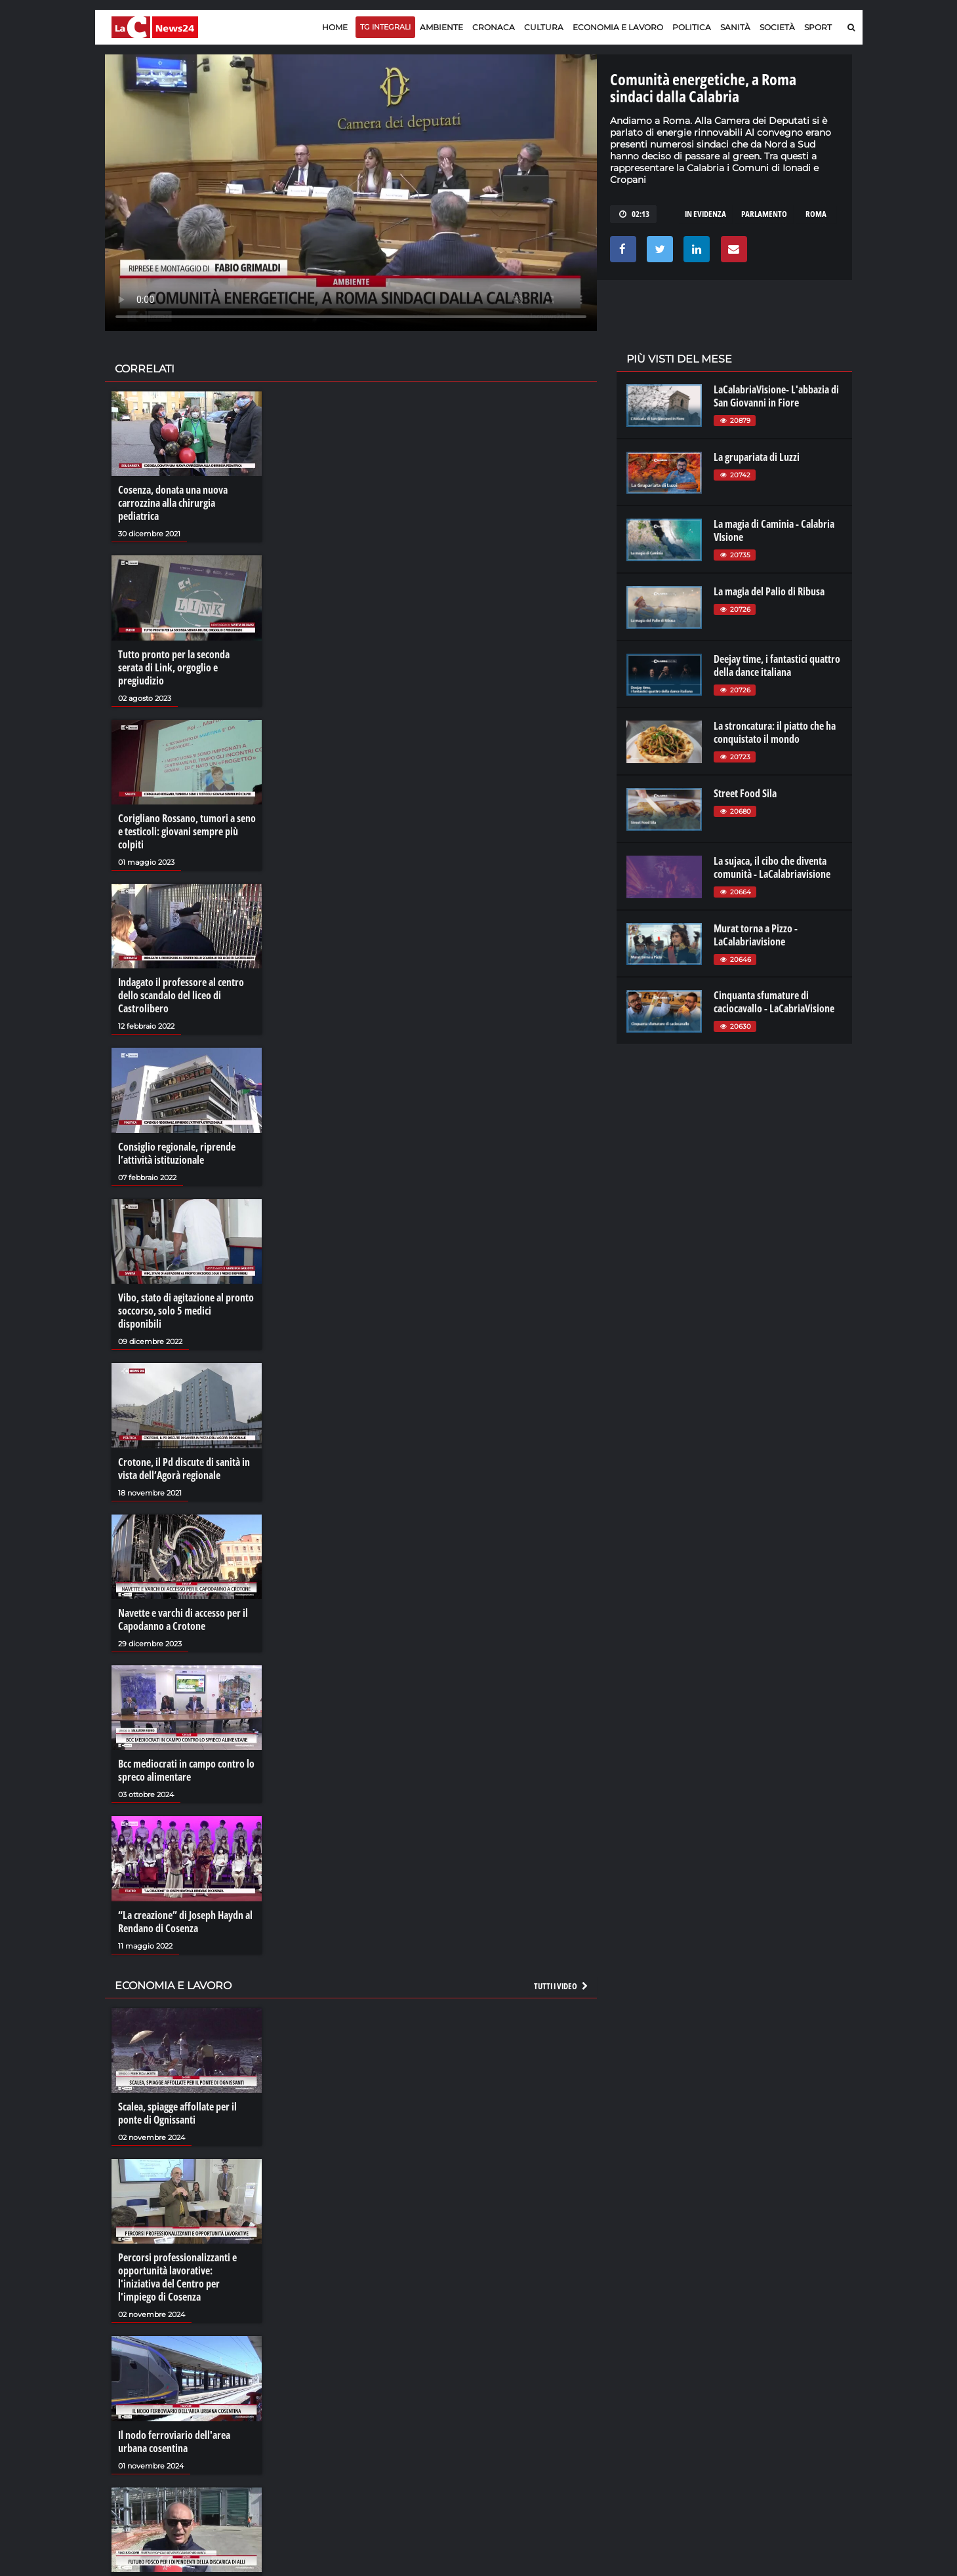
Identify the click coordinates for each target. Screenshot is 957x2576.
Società (777, 27)
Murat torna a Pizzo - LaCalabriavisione (756, 935)
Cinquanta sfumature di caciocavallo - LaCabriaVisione (774, 1002)
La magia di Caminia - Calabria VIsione (774, 530)
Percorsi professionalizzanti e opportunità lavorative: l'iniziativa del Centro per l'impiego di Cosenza (177, 2277)
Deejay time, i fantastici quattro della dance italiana (777, 665)
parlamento (764, 214)
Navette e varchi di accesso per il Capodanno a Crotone (183, 1619)
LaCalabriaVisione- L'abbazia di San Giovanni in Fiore (776, 396)
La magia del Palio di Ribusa (769, 591)
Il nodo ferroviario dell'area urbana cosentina (174, 2441)
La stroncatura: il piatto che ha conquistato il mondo (775, 732)
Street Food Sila (745, 793)
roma (815, 214)
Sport (818, 27)
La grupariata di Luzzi (757, 457)
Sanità (735, 27)
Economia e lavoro (618, 27)
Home (335, 27)
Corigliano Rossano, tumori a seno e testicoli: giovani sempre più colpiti (187, 831)
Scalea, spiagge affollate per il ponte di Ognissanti (177, 2113)
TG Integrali (385, 26)
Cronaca (493, 27)
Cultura (543, 27)
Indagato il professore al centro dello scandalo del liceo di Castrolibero (181, 995)
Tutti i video (561, 1986)
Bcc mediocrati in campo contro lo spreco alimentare (186, 1770)
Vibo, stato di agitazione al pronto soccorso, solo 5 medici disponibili (186, 1310)
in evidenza (705, 214)
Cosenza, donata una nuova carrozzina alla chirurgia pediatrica (173, 503)
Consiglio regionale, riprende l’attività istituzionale (176, 1153)
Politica (691, 27)
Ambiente (441, 27)
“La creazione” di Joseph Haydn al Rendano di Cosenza (185, 1921)
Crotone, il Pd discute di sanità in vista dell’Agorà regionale (184, 1468)
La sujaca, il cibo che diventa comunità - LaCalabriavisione (772, 867)
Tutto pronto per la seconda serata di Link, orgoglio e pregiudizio (174, 667)
